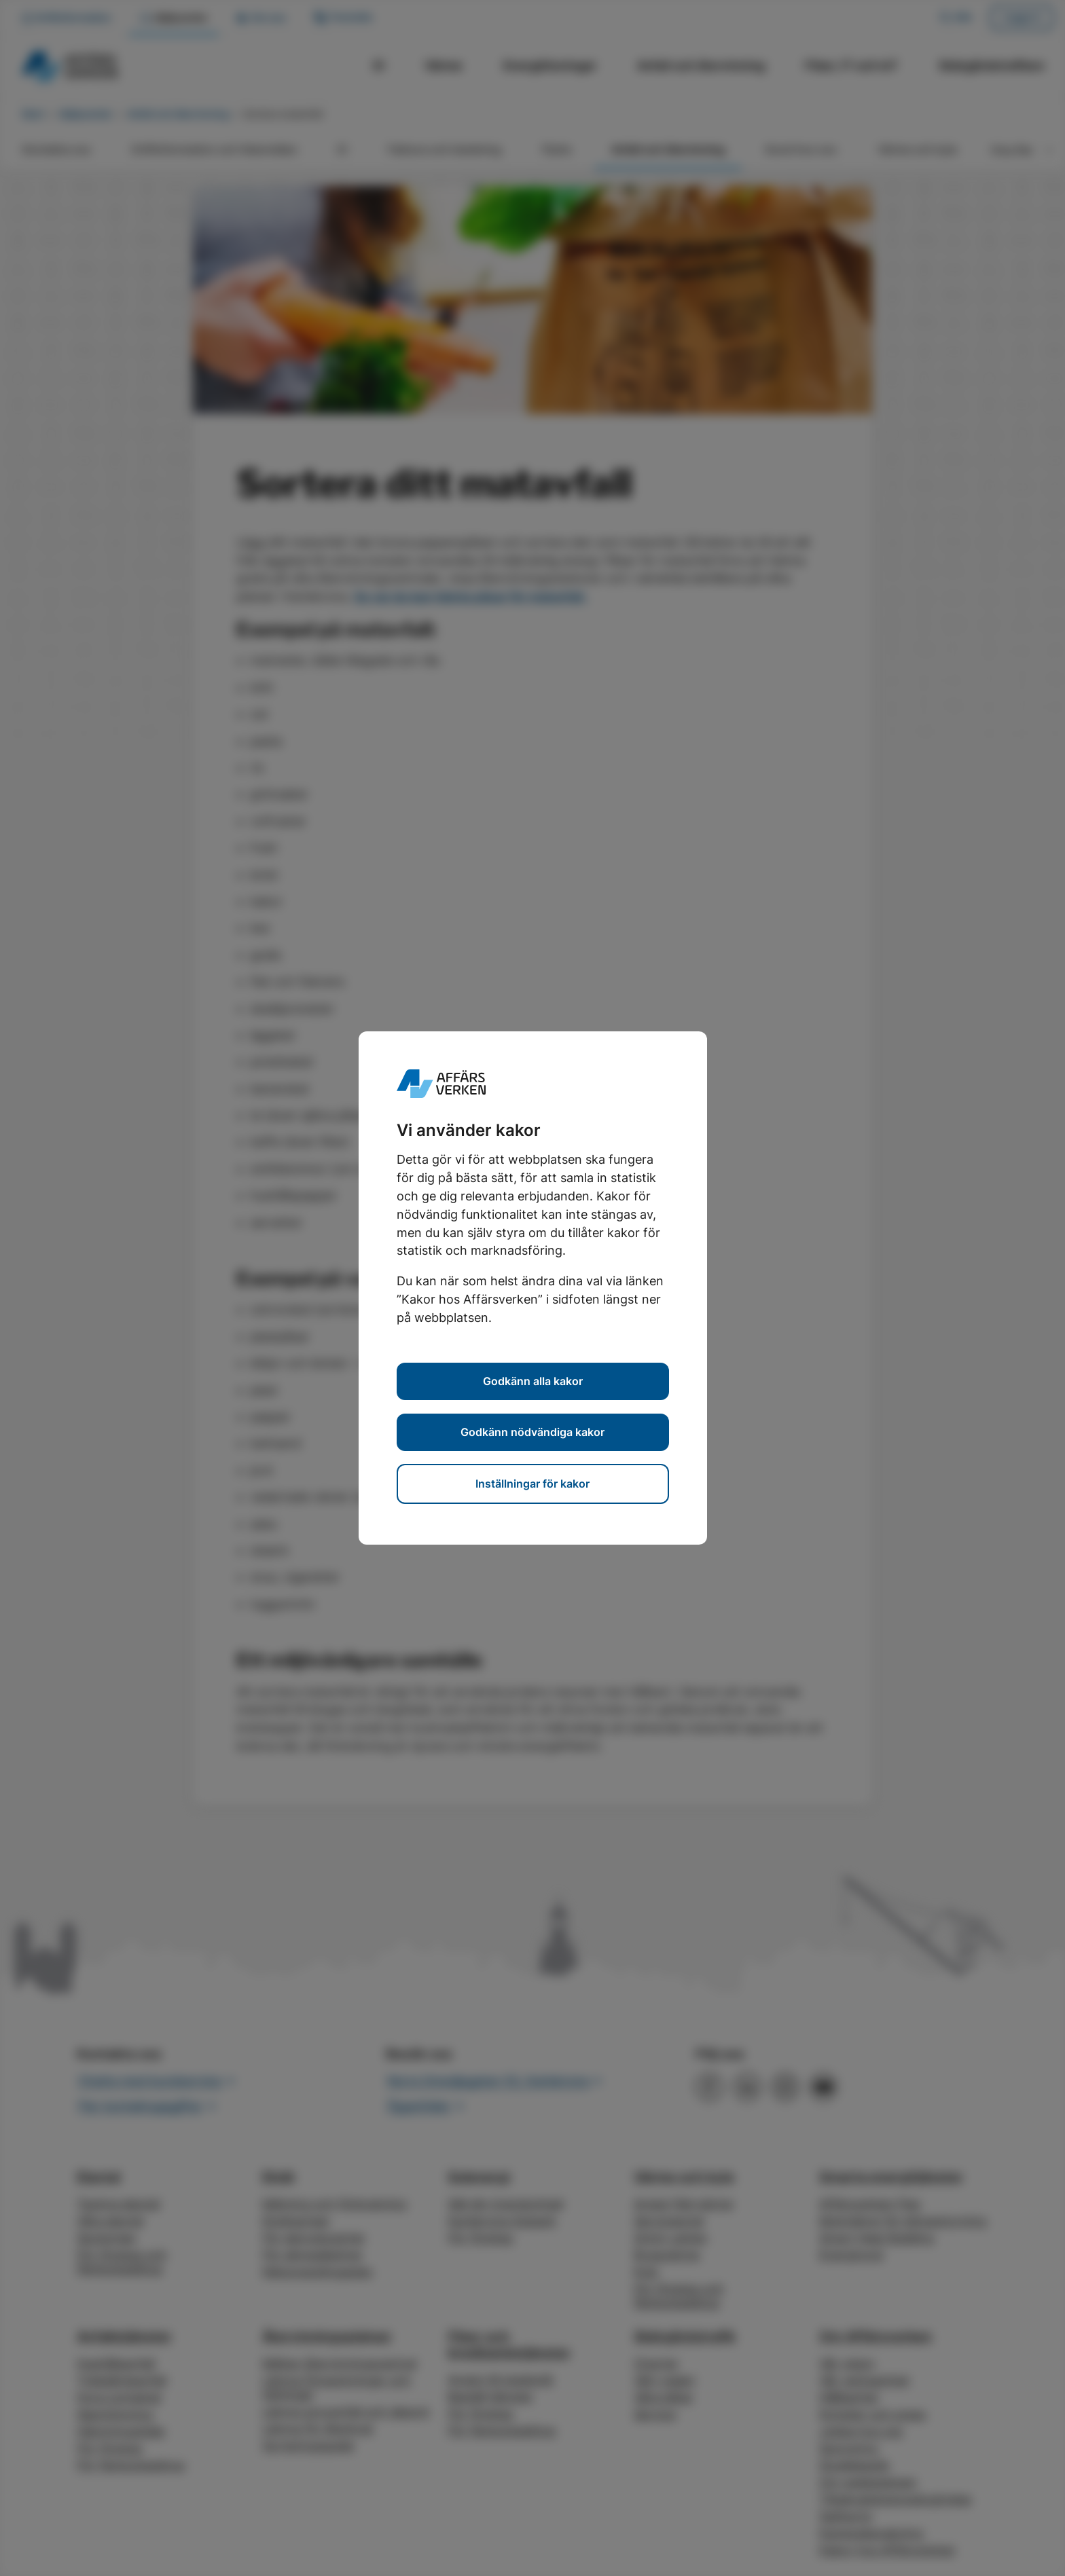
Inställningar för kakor (532, 1483)
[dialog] (532, 1288)
